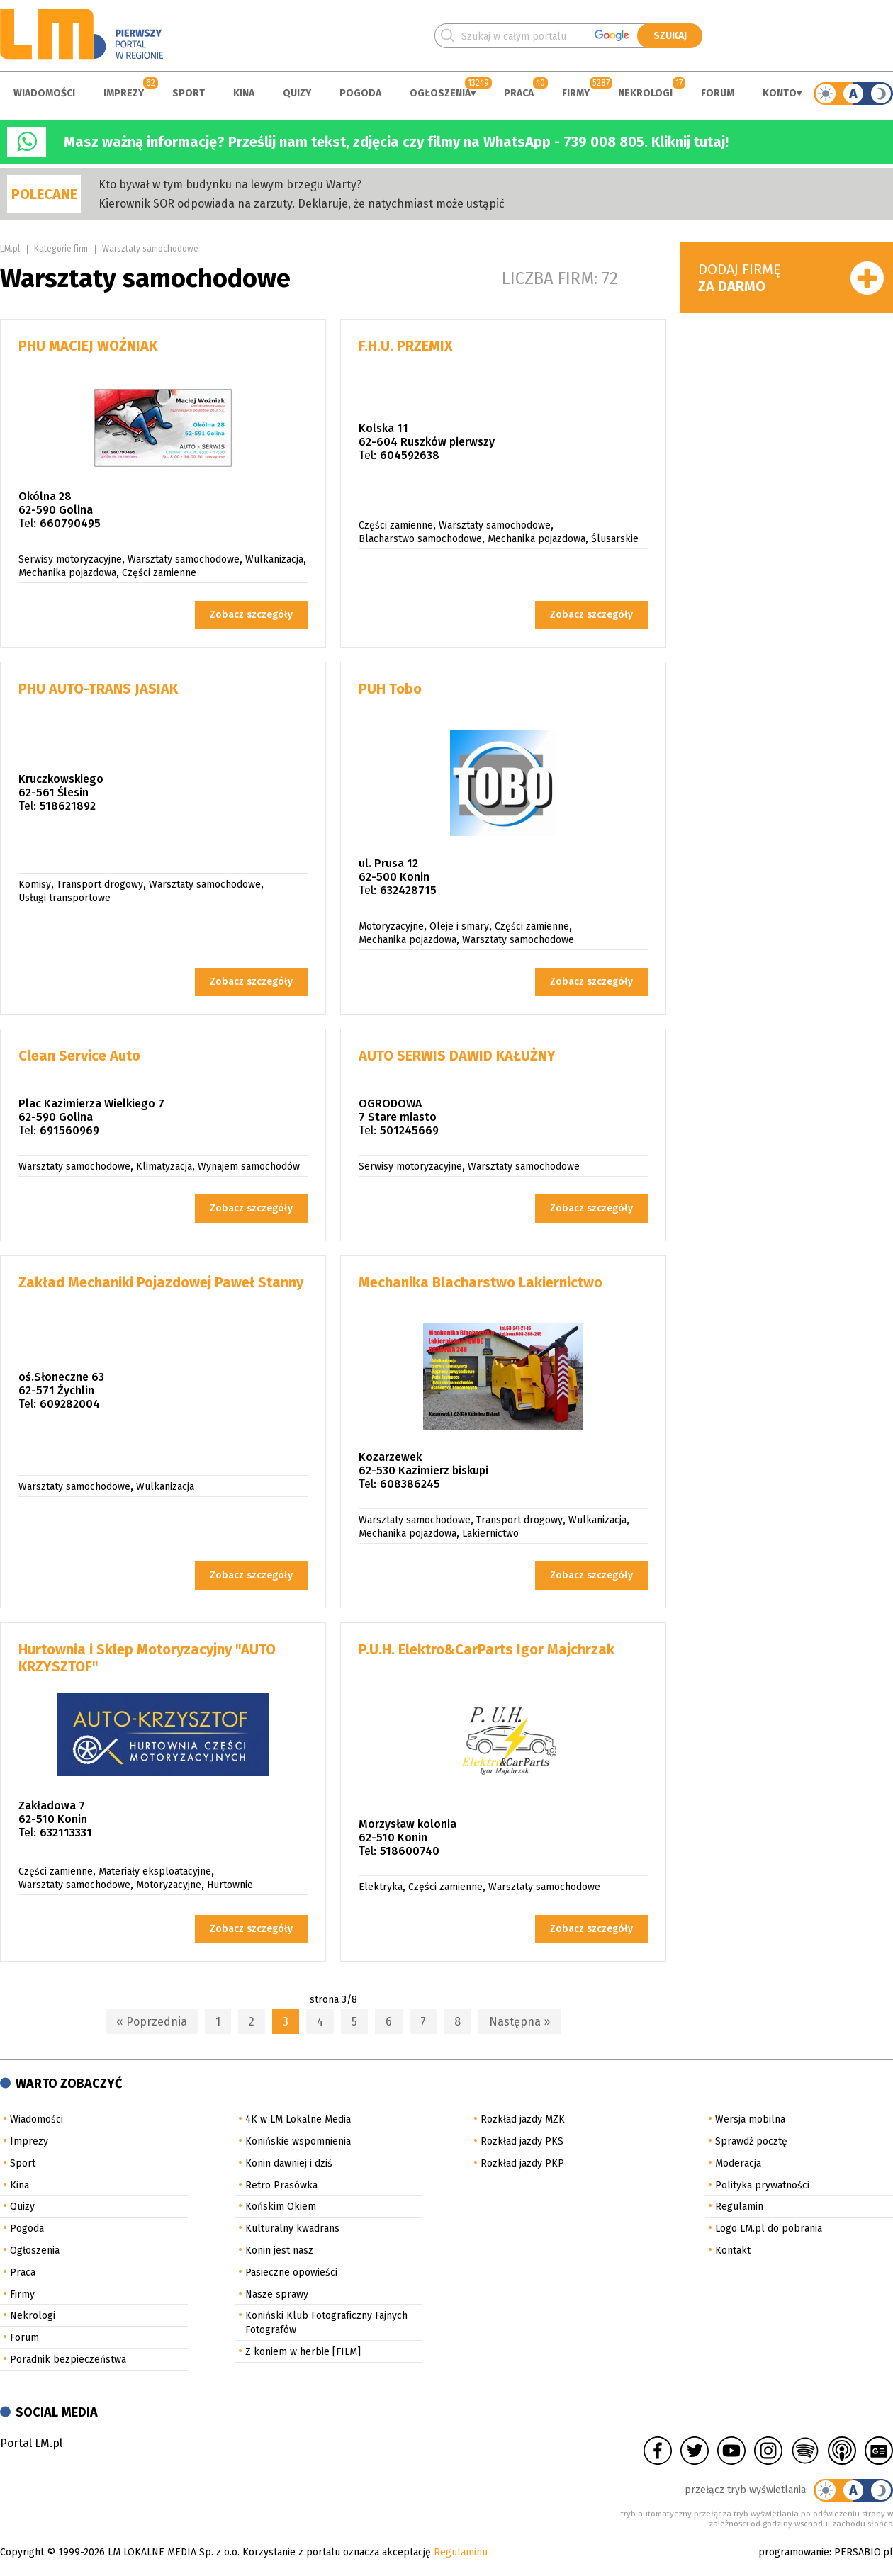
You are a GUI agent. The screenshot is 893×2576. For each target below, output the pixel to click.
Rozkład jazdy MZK (523, 2119)
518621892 (68, 806)
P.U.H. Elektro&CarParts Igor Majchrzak (486, 1649)
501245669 (409, 1130)
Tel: (27, 523)
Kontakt (733, 2250)
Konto (780, 93)
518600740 (409, 1851)
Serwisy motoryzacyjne (70, 559)
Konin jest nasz (279, 2250)
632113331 (66, 1832)
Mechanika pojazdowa (67, 573)
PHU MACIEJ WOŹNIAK (87, 345)
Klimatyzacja (164, 1166)
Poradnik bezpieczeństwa (68, 2360)
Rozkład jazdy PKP (522, 2163)
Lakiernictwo (490, 1533)
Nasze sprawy (276, 2294)
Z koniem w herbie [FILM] (303, 2352)
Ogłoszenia (440, 93)
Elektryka (381, 1887)
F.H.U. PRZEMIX (406, 345)
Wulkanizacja (274, 559)
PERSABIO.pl (863, 2552)
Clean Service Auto (79, 1055)
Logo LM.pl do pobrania (768, 2228)
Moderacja (738, 2163)
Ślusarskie (615, 539)
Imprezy (123, 93)
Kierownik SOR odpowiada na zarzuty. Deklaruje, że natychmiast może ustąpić (302, 203)
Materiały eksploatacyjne (155, 1871)
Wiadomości (44, 93)
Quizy (297, 93)
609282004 (70, 1404)
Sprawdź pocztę (751, 2141)
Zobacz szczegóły (251, 615)
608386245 (410, 1484)
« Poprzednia (151, 2021)
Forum (717, 93)
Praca (519, 93)
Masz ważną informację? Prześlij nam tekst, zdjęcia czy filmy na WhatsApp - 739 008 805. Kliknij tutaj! (396, 141)
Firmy (576, 93)
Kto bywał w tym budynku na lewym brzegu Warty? (230, 184)
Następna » (519, 2021)
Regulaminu (461, 2552)
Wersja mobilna (750, 2119)
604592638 (409, 455)
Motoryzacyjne (391, 926)
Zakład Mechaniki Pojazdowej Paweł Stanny (160, 1282)
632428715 (408, 890)
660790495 (70, 523)
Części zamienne (159, 573)
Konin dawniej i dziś (288, 2163)
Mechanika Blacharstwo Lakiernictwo (480, 1282)
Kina (243, 93)
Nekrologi (645, 93)
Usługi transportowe (64, 898)
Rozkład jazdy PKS (522, 2141)
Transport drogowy (100, 885)
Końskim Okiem (280, 2207)
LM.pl (10, 249)
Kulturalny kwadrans (292, 2228)
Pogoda (360, 93)
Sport (188, 93)
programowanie (793, 2552)
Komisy (34, 885)
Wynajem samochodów (249, 1166)
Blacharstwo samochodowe (420, 539)
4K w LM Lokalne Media (298, 2119)
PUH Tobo (390, 688)
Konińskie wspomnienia (298, 2141)
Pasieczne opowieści (291, 2272)
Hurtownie (230, 1885)
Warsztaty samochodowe (150, 249)
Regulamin (739, 2207)
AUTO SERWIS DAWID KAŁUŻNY (457, 1055)
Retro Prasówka (281, 2185)
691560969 (69, 1130)
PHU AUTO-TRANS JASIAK (98, 688)
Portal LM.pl (31, 2443)
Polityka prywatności (762, 2185)
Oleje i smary (459, 926)
